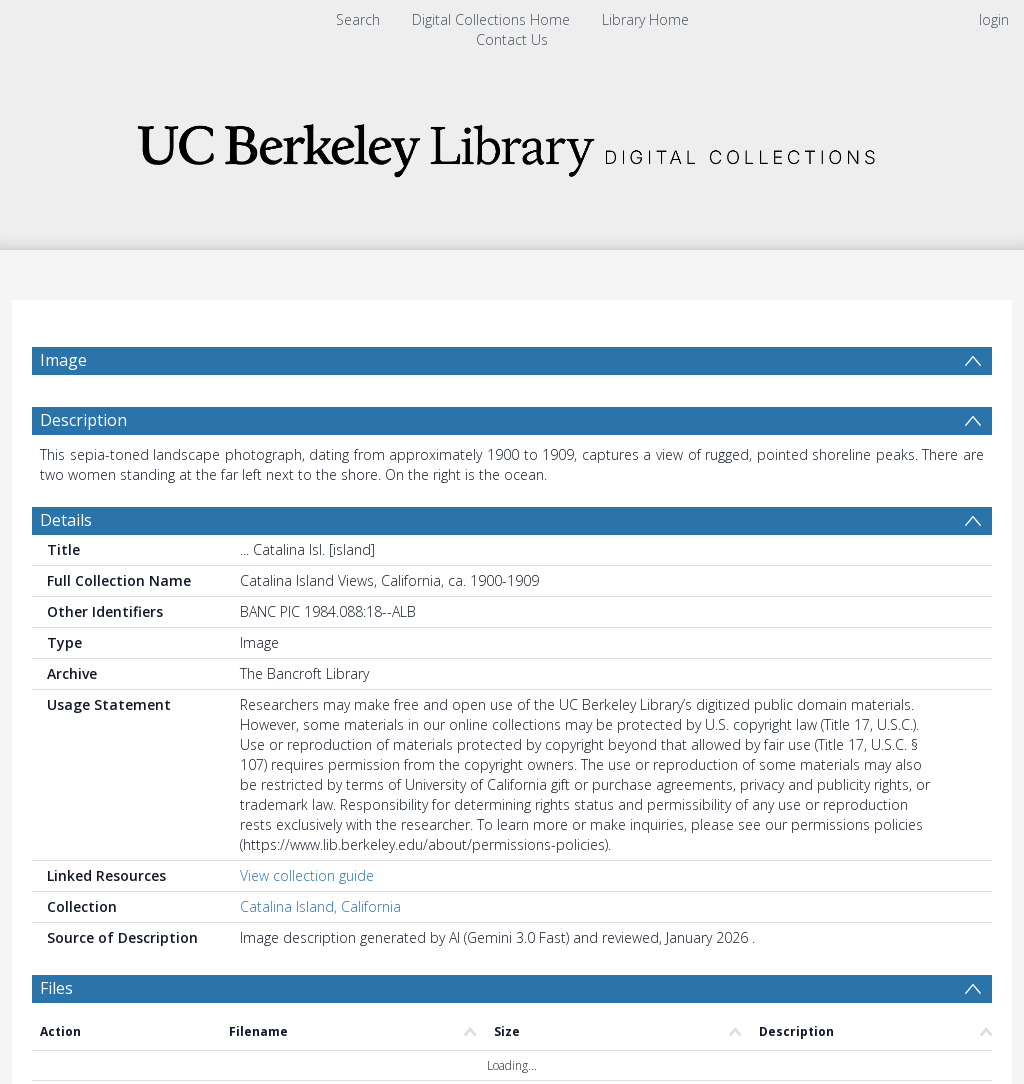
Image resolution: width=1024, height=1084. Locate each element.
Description (83, 420)
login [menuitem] (994, 19)
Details (66, 520)
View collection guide (307, 875)
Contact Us (512, 39)
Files (56, 988)
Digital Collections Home (491, 19)
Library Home (645, 19)
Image (63, 360)
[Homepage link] (512, 144)
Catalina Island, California (320, 906)
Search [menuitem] (358, 19)
